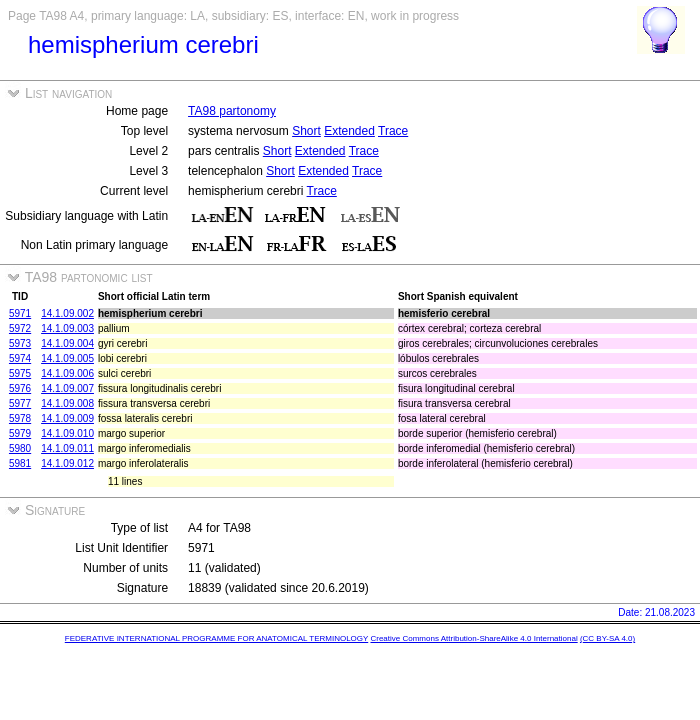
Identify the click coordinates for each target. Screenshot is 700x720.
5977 (20, 403)
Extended (349, 131)
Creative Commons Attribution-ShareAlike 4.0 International (473, 638)
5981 (20, 463)
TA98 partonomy (232, 111)
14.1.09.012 (67, 463)
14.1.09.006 (67, 373)
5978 (20, 418)
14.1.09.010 (67, 433)
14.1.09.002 (67, 313)
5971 (20, 313)
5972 (20, 328)
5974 (20, 358)
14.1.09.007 (67, 388)
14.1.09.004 (67, 343)
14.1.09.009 (67, 418)
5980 (20, 448)
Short (306, 131)
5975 (20, 373)
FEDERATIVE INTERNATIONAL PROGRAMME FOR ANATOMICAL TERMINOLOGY (216, 638)
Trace (393, 131)
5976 (20, 388)
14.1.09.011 (67, 448)
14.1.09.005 (67, 358)
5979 (20, 433)
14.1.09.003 (67, 328)
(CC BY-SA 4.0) (607, 638)
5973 (20, 343)
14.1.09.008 (67, 403)
